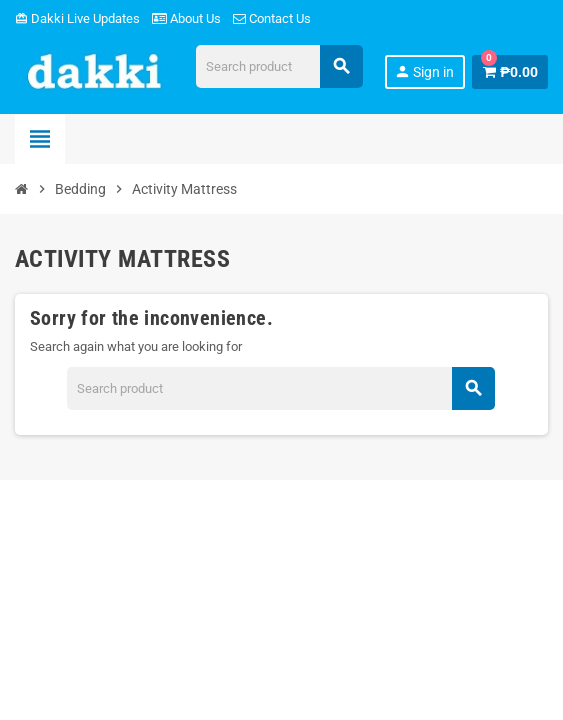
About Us (186, 18)
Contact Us (272, 18)
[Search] (279, 66)
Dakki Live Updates (77, 18)
